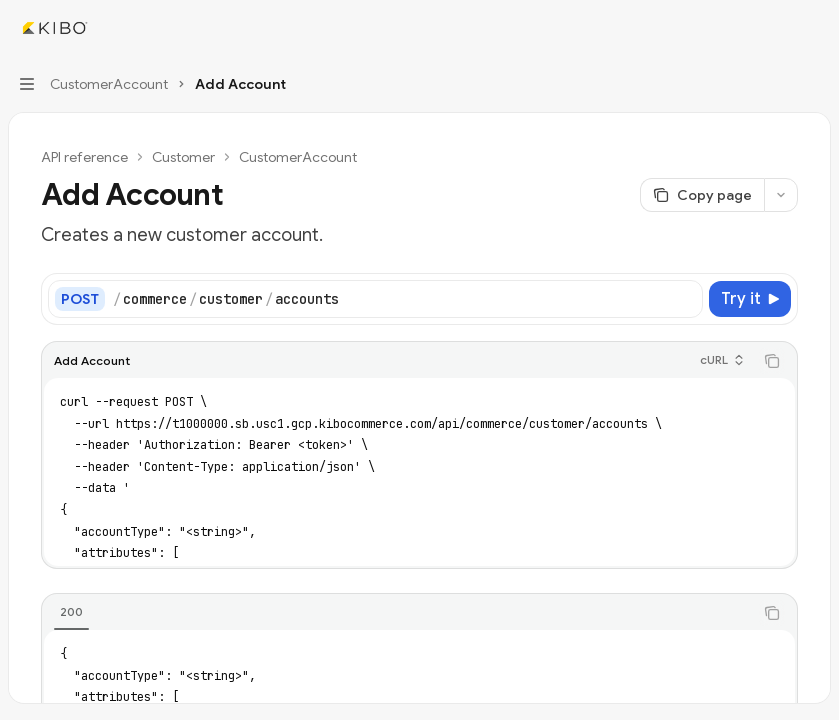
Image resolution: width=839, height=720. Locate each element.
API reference (84, 157)
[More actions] (813, 28)
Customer (183, 157)
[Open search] (775, 28)
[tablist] (397, 613)
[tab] (71, 612)
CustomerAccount (298, 157)
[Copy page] (702, 195)
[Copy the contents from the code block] (772, 361)
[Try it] (750, 299)
